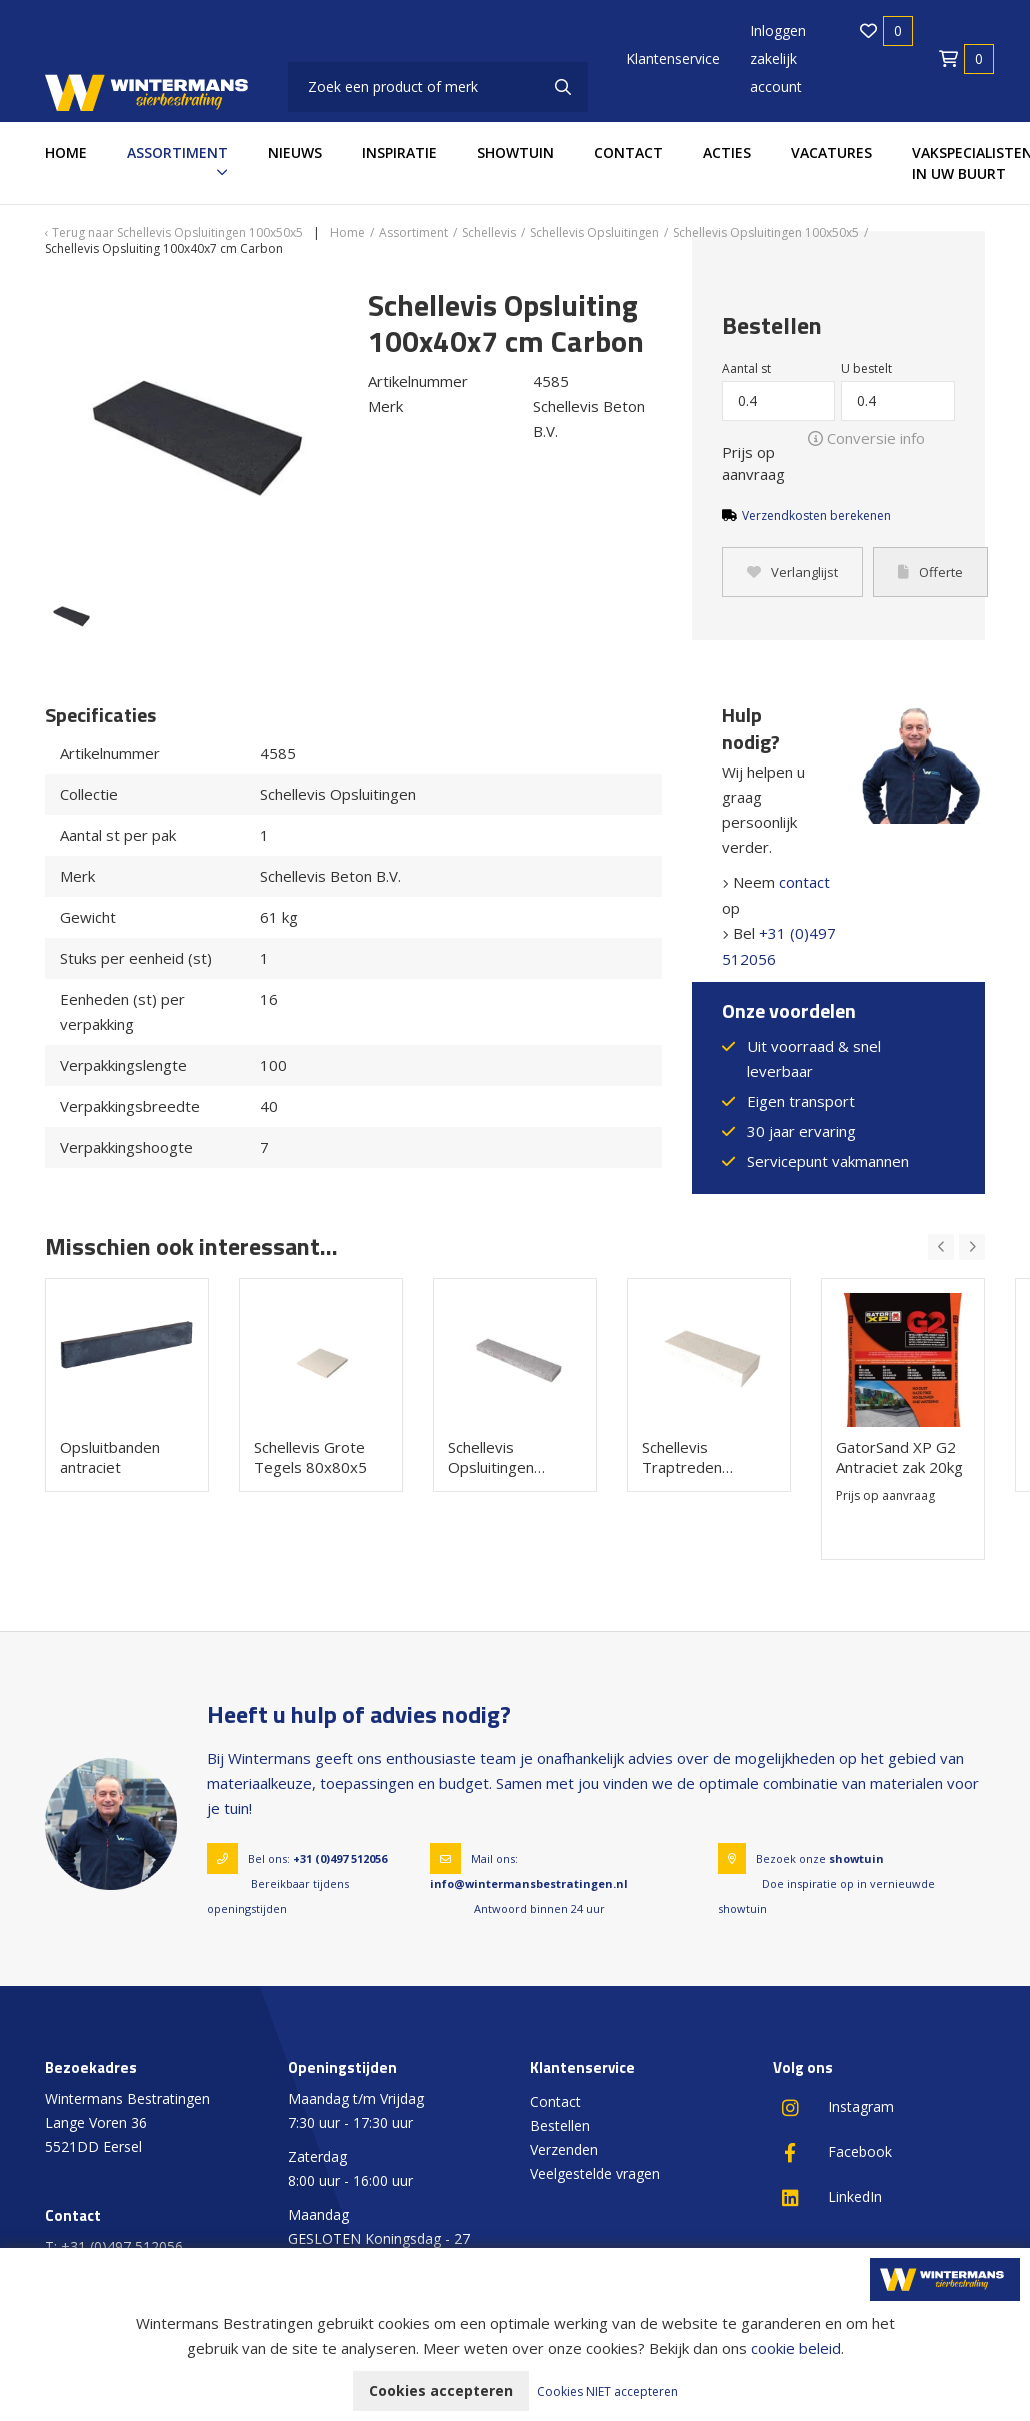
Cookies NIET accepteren (607, 2391)
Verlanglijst (792, 572)
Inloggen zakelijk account (778, 58)
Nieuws (295, 152)
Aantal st (746, 368)
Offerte (930, 572)
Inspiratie (399, 152)
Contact (628, 152)
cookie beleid (796, 2348)
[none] (563, 87)
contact (804, 882)
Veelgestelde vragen (595, 2173)
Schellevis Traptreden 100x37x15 (682, 1457)
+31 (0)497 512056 (340, 1858)
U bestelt (866, 368)
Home (66, 152)
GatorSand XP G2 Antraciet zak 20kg (899, 1457)
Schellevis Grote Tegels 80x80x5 (310, 1457)
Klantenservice (673, 58)
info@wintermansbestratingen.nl (529, 1883)
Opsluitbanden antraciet (110, 1457)
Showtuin (515, 152)
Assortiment (177, 152)
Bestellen (560, 2125)
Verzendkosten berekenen (816, 515)
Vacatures (831, 152)
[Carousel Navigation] (956, 1247)
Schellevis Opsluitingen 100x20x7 (491, 1457)
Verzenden (564, 2149)
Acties (727, 152)
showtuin (856, 1858)
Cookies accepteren (441, 2390)
